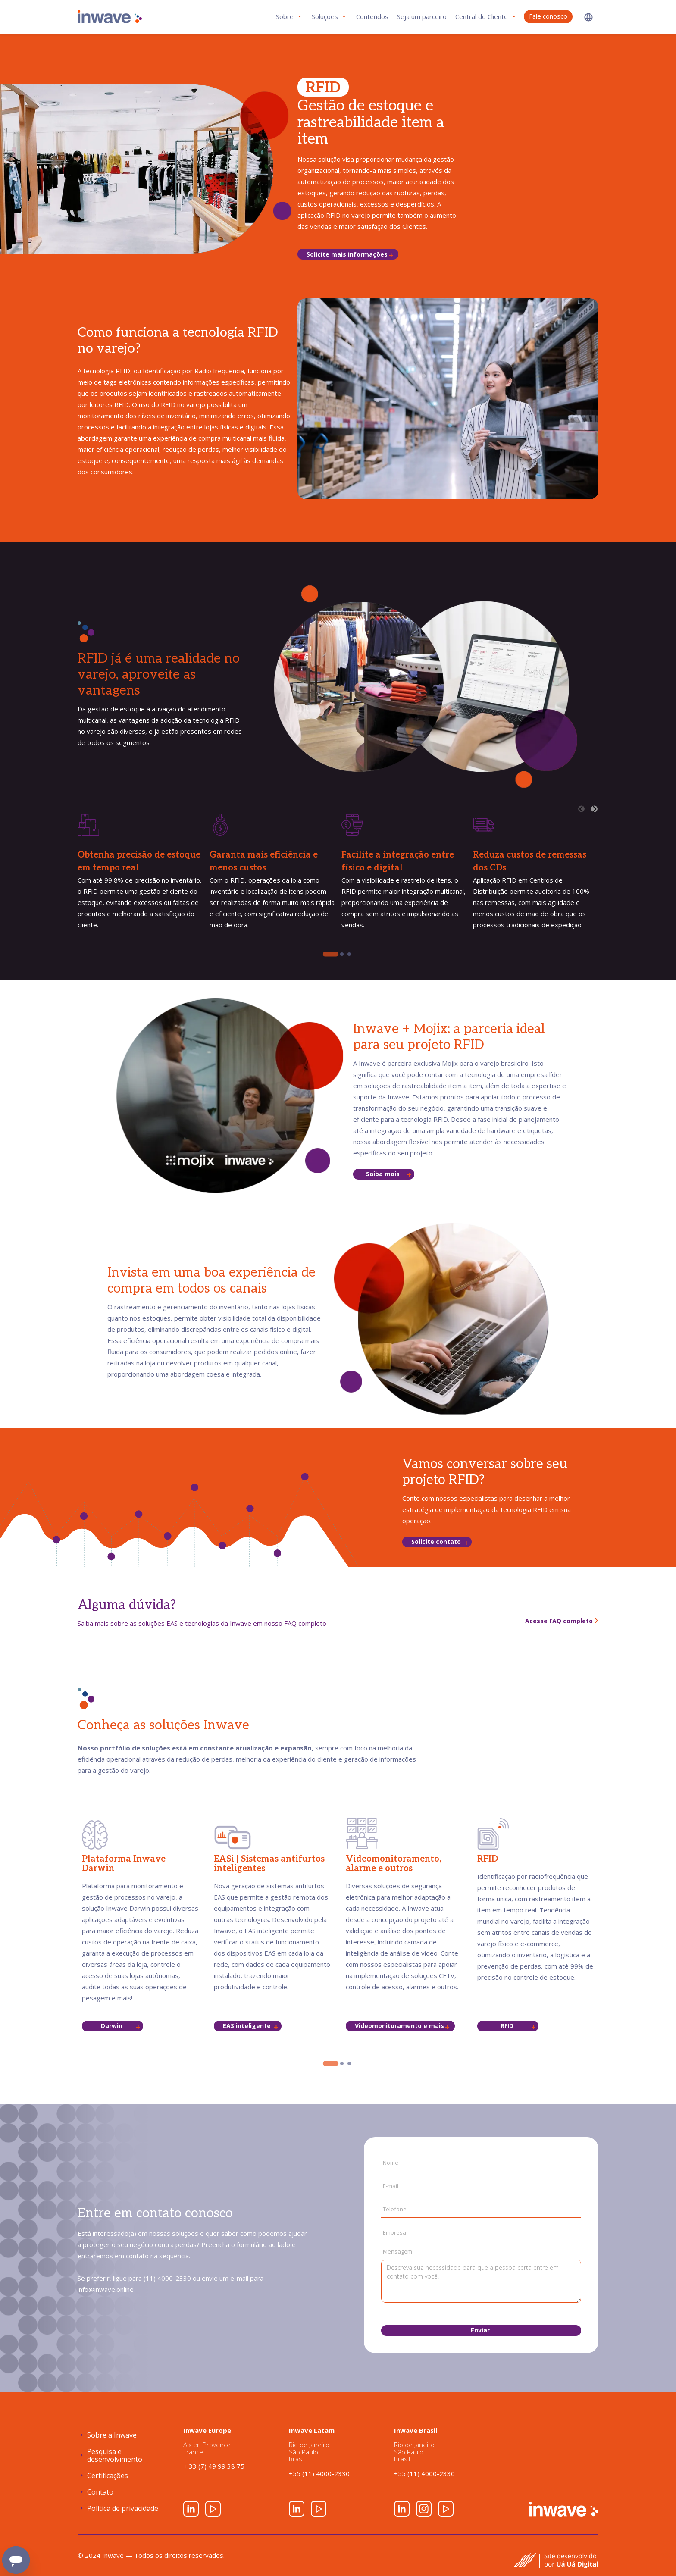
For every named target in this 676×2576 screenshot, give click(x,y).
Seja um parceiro (422, 16)
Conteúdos (372, 16)
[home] (110, 16)
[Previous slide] (581, 809)
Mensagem (397, 2251)
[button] (588, 17)
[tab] (330, 954)
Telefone (395, 2209)
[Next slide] (594, 809)
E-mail (390, 2186)
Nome (390, 2162)
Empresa (394, 2232)
